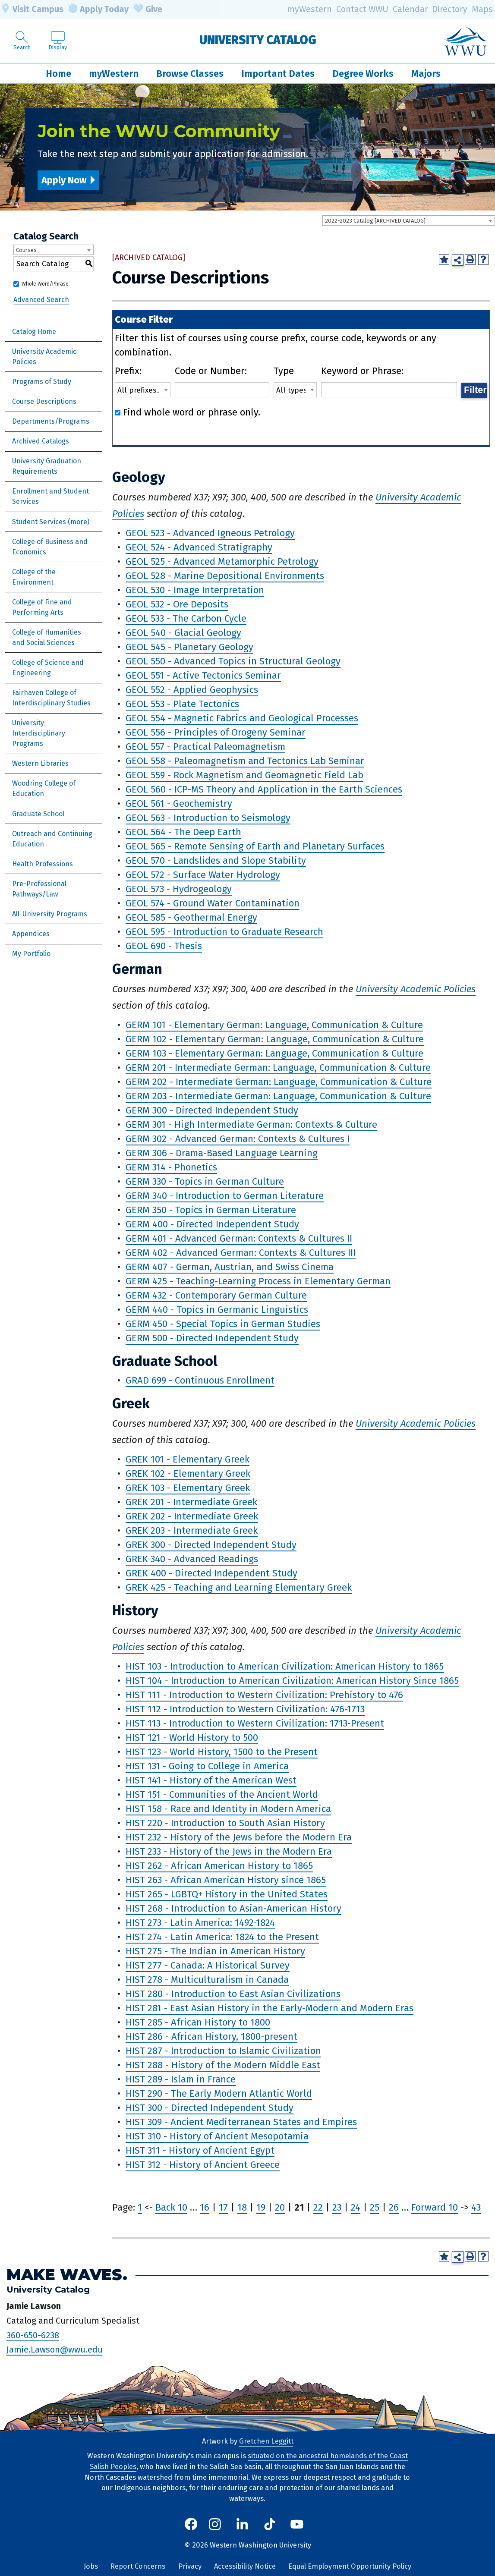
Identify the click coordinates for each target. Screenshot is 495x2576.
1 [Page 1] (140, 2207)
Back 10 (171, 2207)
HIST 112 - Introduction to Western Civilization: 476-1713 (245, 1709)
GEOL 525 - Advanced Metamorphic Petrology (222, 561)
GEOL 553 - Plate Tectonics (182, 704)
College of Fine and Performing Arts (42, 607)
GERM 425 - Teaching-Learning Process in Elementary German (258, 1281)
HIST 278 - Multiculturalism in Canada (207, 1979)
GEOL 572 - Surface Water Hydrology (203, 875)
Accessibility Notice (245, 2566)
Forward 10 (434, 2207)
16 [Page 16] (204, 2207)
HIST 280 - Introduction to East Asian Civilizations (233, 1994)
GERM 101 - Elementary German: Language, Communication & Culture (274, 1025)
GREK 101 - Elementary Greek (187, 1459)
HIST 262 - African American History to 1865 (219, 1865)
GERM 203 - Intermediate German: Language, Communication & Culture (278, 1096)
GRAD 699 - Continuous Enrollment (200, 1380)
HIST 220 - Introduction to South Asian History (225, 1823)
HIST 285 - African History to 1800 (198, 2022)
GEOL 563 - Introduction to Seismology (208, 818)
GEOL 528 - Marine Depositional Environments (225, 576)
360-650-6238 (32, 2335)
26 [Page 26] (394, 2207)
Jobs (91, 2566)
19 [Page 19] (260, 2207)
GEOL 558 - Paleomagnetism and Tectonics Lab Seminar (245, 761)
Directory (449, 9)
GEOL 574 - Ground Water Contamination (213, 903)
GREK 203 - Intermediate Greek (192, 1530)
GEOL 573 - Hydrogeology (179, 889)
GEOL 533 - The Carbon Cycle (186, 618)
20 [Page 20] (280, 2207)
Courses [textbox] (26, 250)
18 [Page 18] (242, 2207)
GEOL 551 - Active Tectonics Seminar (203, 675)
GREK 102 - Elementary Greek (188, 1473)
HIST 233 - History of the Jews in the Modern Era (229, 1851)
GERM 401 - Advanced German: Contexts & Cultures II (239, 1238)
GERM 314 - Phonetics (171, 1167)
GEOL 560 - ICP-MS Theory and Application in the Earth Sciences (264, 789)
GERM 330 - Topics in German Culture (205, 1181)
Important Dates (278, 73)
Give (147, 9)
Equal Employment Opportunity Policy (349, 2566)
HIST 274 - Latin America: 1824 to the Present (222, 1937)
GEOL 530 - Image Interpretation (195, 590)
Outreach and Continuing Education (52, 839)
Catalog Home (34, 331)
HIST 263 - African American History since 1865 (226, 1880)
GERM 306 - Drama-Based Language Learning (222, 1153)
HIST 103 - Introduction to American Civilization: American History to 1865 (285, 1666)
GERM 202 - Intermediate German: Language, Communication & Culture (279, 1082)
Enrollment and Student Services (50, 496)
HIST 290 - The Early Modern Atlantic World (219, 2093)
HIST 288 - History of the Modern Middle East (223, 2065)
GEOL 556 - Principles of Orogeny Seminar (216, 732)
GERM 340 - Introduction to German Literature (225, 1196)
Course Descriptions (44, 401)
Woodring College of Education (44, 788)
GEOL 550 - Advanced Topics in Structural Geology (233, 661)
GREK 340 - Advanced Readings (192, 1559)
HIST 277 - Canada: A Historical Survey (208, 1965)
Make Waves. (66, 2274)
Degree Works (363, 73)
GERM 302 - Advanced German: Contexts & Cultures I (238, 1139)
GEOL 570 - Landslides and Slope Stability (216, 860)
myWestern (309, 9)
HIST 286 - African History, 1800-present (211, 2036)
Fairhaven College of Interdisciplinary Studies (51, 698)
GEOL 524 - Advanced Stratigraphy (199, 547)
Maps (482, 9)
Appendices (31, 934)
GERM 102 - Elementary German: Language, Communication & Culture (275, 1039)
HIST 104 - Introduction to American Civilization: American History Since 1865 (292, 1680)
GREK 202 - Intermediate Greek (192, 1516)
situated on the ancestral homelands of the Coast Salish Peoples (249, 2461)
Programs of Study (41, 381)
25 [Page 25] (374, 2207)
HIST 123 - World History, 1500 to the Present (222, 1752)
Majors (426, 73)
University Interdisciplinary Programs (38, 733)
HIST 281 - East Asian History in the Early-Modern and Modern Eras (269, 2008)
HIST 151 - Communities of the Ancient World (222, 1794)
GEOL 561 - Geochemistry (179, 803)
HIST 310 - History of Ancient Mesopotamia (217, 2136)
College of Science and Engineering (48, 667)
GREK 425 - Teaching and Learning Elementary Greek (239, 1587)
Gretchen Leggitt (266, 2441)
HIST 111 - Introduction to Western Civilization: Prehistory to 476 (264, 1695)
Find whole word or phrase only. (191, 412)
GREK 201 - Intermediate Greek (191, 1502)
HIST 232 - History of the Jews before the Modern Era (239, 1837)
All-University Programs (49, 914)
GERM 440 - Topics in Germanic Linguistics (217, 1309)
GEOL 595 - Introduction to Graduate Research (224, 931)
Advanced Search (41, 300)
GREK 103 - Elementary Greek (188, 1488)
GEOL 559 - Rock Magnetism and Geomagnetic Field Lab (244, 775)
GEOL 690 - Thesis (164, 946)
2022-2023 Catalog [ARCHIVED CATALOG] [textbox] (375, 220)
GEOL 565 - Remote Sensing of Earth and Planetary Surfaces (255, 846)
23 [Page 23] (336, 2207)
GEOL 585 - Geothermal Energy (191, 917)
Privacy (190, 2566)
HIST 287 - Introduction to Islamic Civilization (223, 2051)
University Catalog (257, 40)
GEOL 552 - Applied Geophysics (192, 689)
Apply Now (63, 180)
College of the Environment (34, 577)
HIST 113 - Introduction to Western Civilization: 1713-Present (255, 1723)
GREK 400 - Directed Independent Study (211, 1573)
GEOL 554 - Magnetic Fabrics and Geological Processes (242, 718)
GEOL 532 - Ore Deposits (177, 604)
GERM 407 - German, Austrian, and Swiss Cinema (230, 1267)
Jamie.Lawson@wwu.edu (54, 2349)
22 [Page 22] (318, 2207)
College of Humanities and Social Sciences (46, 637)
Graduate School (38, 814)
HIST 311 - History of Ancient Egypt (200, 2150)
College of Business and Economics (50, 547)
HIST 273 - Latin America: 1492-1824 (200, 1922)
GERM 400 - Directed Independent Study (212, 1224)
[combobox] (408, 220)
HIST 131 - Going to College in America (207, 1766)
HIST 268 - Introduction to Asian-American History (233, 1908)
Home (58, 73)
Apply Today (98, 9)
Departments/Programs (50, 421)
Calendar (410, 9)
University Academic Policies (44, 356)
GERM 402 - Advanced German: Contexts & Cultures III (241, 1252)
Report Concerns (137, 2566)
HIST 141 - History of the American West (211, 1780)
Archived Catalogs (40, 441)
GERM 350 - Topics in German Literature (211, 1210)
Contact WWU (362, 9)
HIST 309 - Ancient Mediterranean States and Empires (241, 2122)
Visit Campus (31, 9)
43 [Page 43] (476, 2207)
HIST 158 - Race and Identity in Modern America (228, 1809)
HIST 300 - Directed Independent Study (209, 2108)
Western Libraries (40, 763)
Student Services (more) (50, 522)
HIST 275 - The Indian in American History (215, 1951)
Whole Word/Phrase (45, 284)
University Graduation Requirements (46, 466)
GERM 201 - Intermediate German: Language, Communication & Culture (278, 1067)
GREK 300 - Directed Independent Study (211, 1545)
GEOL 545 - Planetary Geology (189, 647)
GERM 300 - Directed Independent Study (212, 1110)
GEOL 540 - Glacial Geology (183, 632)
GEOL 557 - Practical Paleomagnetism (205, 746)
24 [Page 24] (355, 2207)
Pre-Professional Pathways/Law (39, 889)
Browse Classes (190, 73)
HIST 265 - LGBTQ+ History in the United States (227, 1894)
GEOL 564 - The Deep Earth (183, 832)
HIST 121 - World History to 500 (192, 1737)
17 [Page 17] (223, 2207)
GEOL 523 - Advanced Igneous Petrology (210, 533)
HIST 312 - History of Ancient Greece (203, 2164)
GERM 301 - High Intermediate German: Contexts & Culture (251, 1124)
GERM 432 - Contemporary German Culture (216, 1295)
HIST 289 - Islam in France (181, 2079)
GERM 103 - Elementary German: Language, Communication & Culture (274, 1053)
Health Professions (42, 864)
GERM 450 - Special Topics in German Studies (223, 1324)
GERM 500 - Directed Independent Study (212, 1338)
